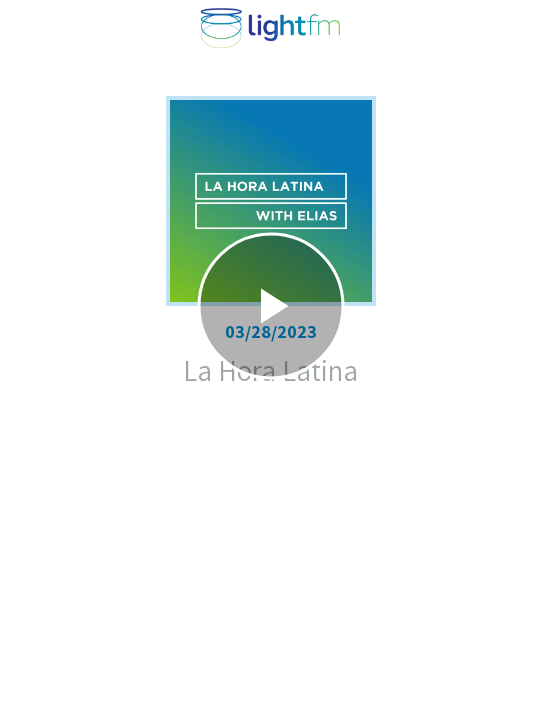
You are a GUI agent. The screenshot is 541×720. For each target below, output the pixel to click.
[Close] (28, 28)
